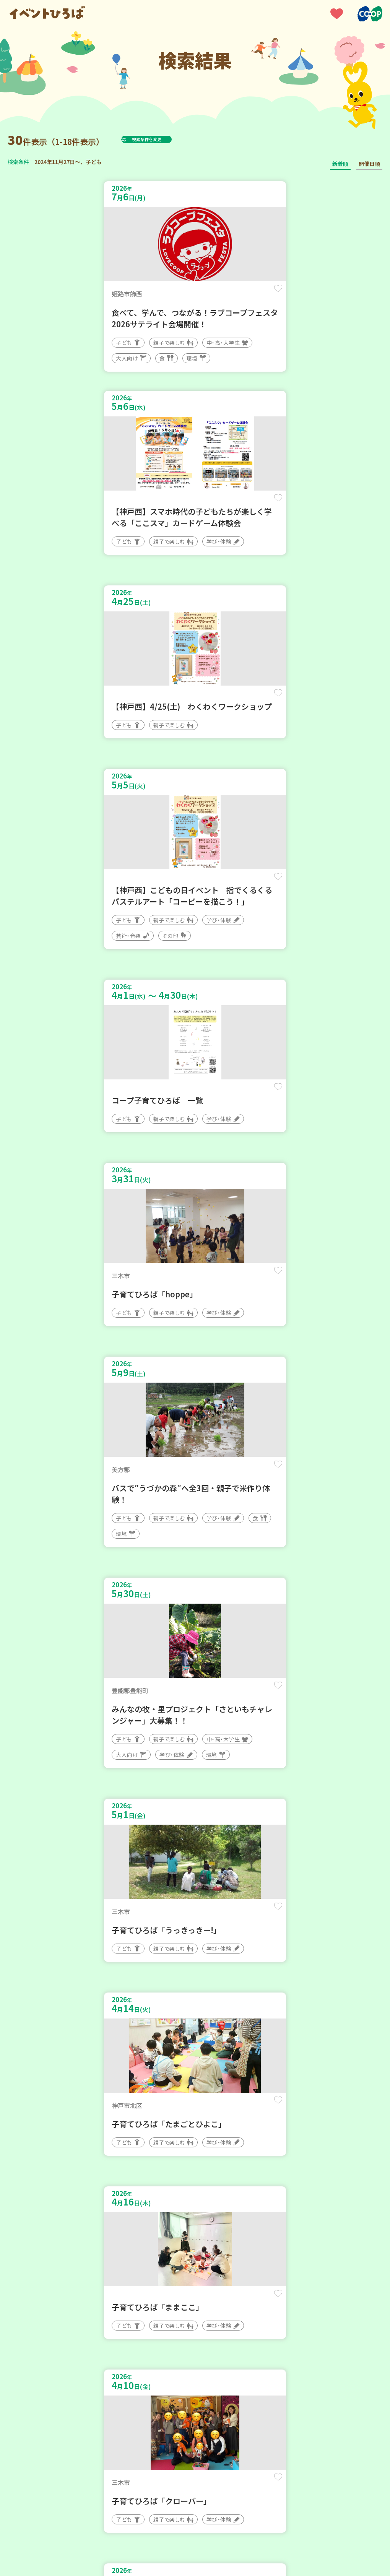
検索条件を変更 (165, 139)
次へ (213, 2279)
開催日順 (369, 163)
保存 (172, 295)
